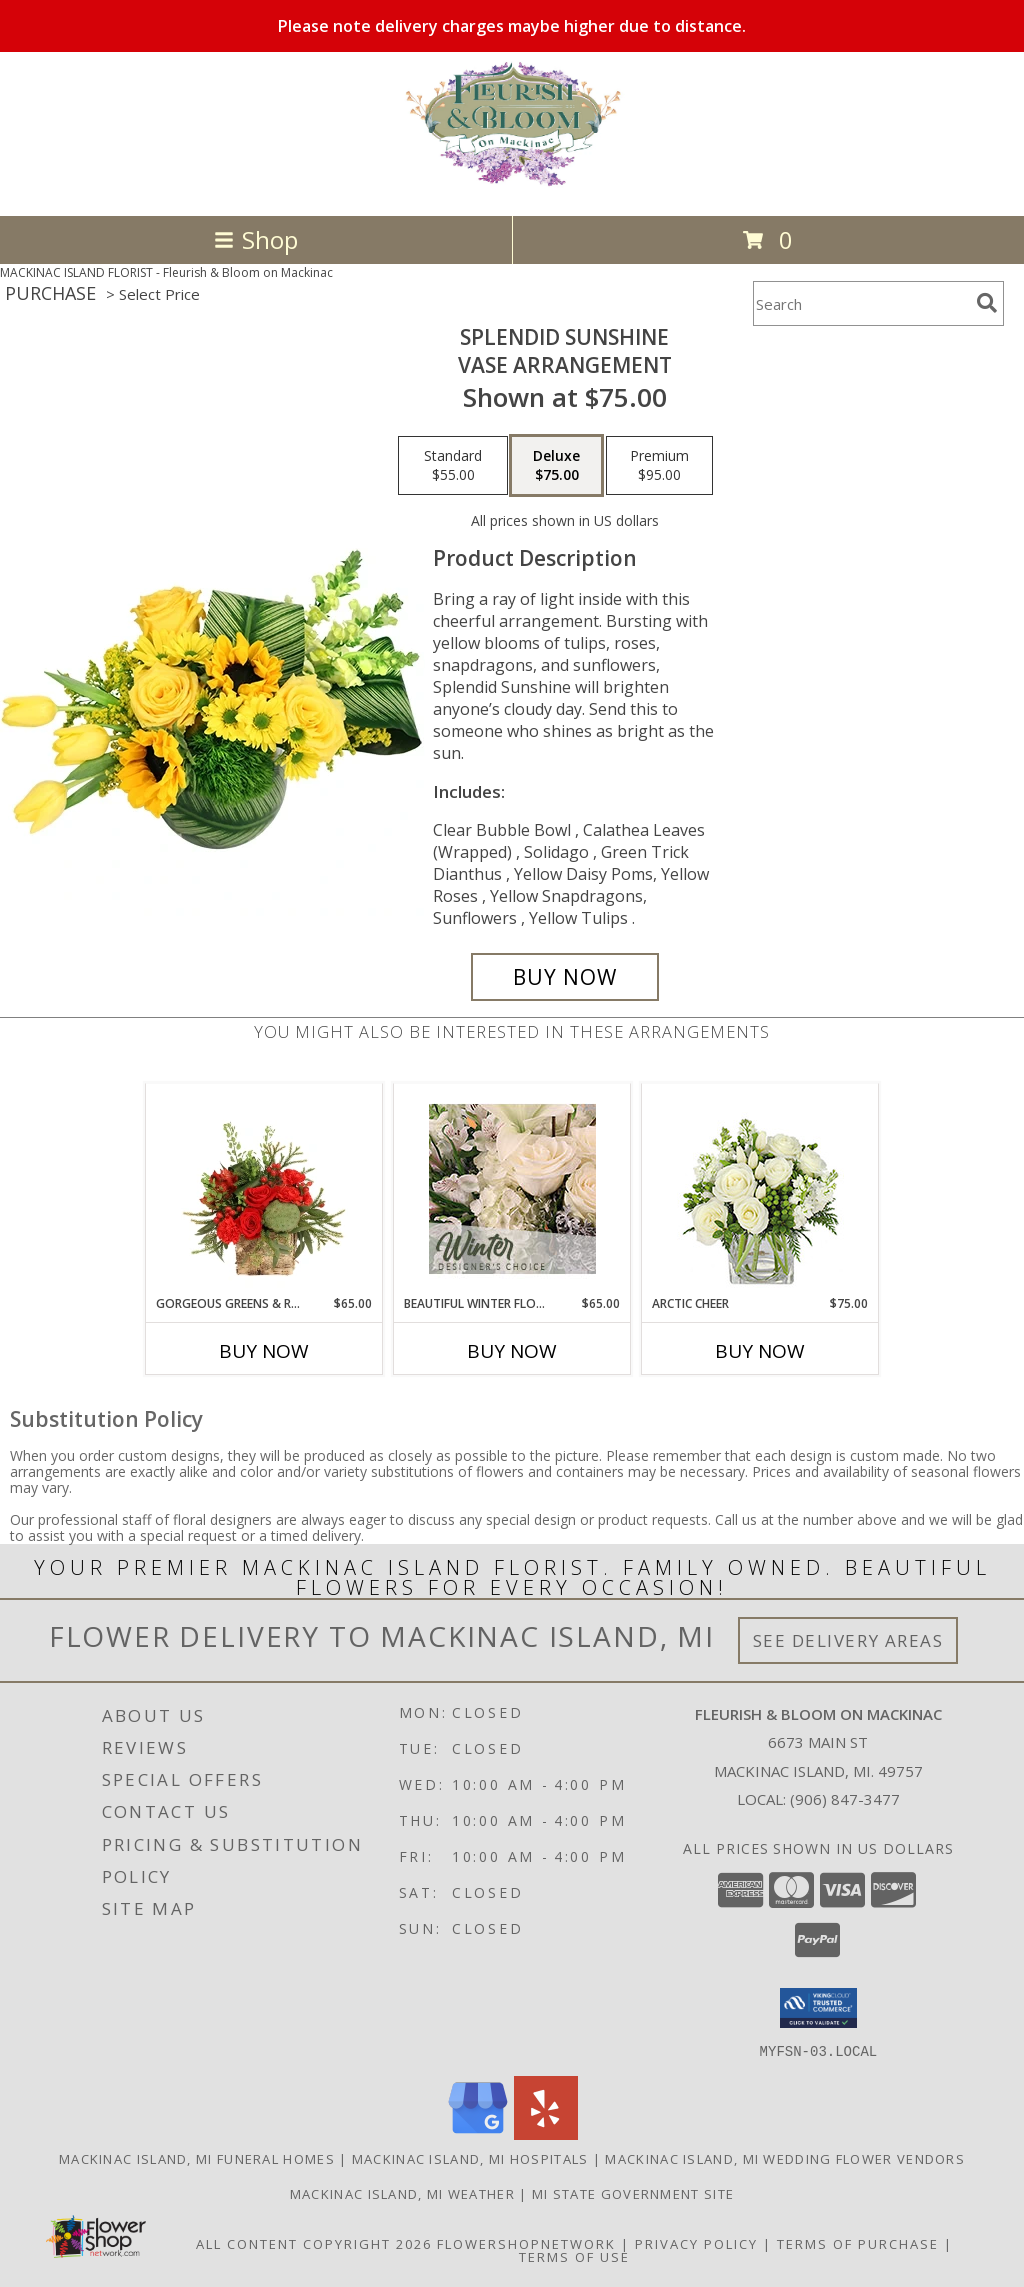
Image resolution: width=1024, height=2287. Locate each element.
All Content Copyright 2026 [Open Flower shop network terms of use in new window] (314, 2243)
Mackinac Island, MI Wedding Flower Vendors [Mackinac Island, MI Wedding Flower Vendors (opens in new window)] (785, 2158)
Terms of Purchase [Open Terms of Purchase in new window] (858, 2243)
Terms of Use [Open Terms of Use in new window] (574, 2256)
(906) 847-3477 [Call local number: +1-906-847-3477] (845, 1799)
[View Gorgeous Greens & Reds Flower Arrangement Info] (264, 1189)
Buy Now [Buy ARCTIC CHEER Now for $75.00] (760, 1351)
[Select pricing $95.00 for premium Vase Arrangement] (659, 466)
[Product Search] (861, 303)
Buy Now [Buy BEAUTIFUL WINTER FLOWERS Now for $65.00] (512, 1351)
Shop (256, 239)
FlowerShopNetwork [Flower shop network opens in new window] (526, 2243)
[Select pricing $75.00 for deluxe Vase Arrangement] (556, 466)
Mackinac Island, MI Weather (402, 2193)
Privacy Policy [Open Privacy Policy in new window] (696, 2243)
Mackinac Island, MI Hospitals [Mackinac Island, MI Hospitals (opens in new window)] (470, 2158)
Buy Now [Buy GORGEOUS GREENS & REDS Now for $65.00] (264, 1351)
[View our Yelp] (546, 2133)
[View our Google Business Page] (478, 2133)
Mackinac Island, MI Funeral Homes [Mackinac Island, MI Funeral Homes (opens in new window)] (197, 2158)
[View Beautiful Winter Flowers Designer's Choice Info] (512, 1189)
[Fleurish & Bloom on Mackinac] (512, 186)
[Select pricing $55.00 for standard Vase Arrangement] (453, 466)
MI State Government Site (633, 2193)
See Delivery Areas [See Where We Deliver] (848, 1640)
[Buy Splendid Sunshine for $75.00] (565, 977)
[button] (818, 2008)
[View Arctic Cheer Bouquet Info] (760, 1189)
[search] (987, 303)
